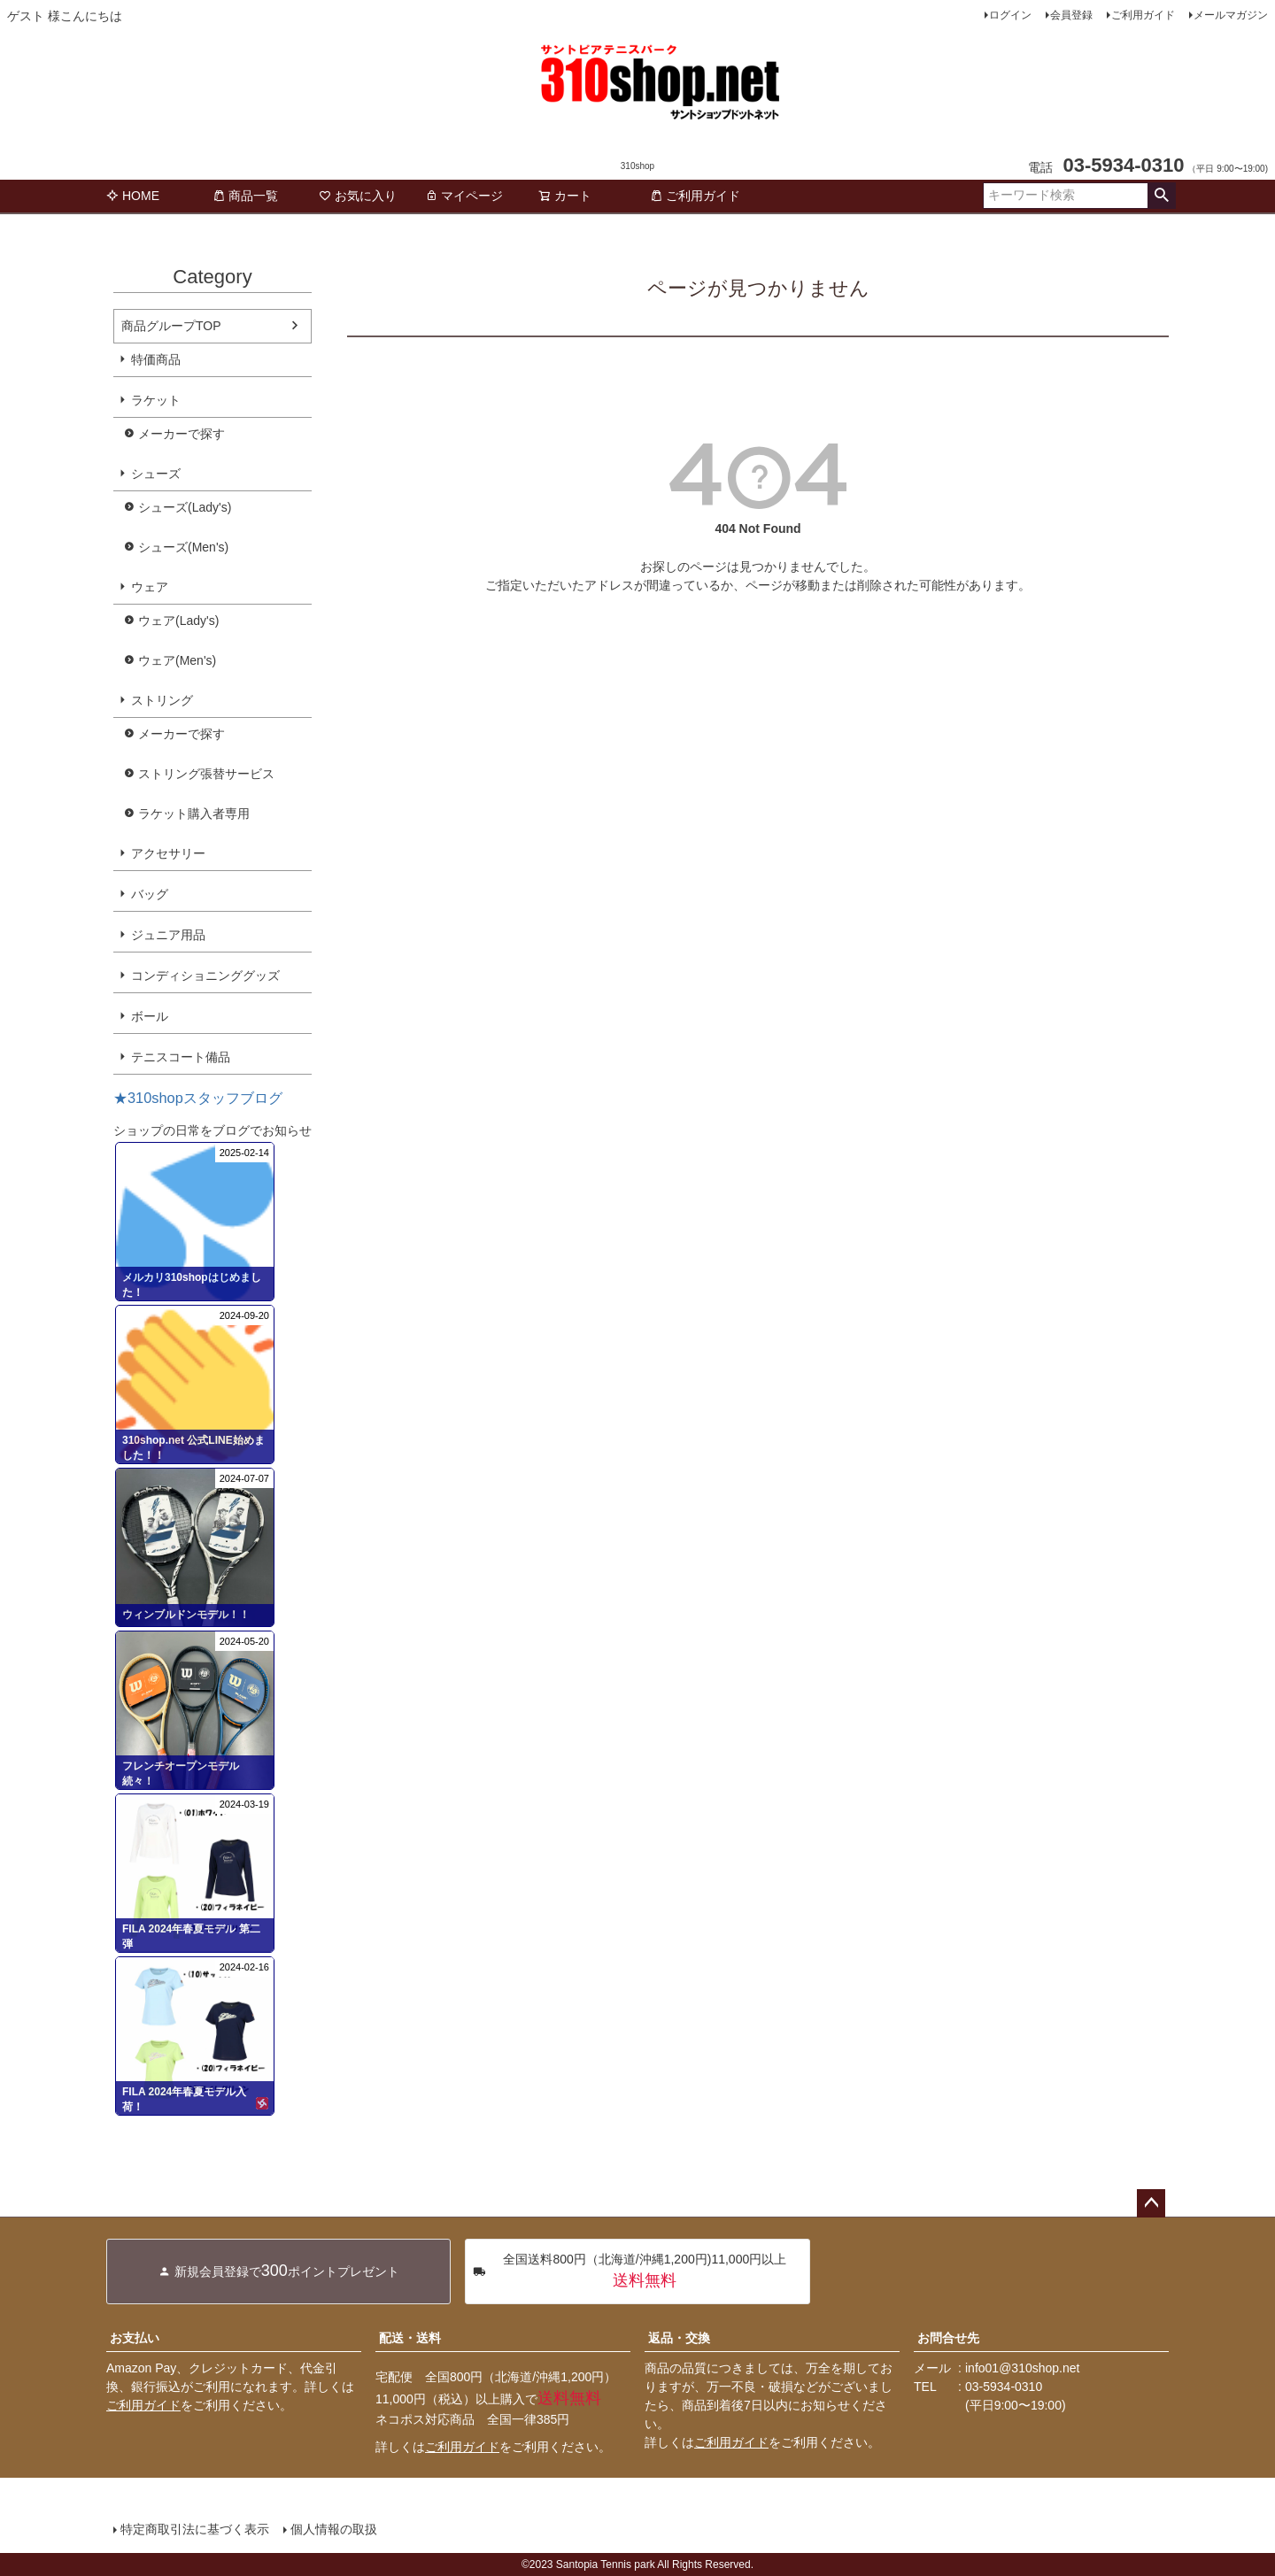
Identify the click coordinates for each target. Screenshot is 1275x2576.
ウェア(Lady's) (178, 620)
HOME (132, 196)
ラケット (156, 400)
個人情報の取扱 (333, 2529)
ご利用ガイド (1143, 15)
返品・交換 (679, 2338)
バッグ (149, 894)
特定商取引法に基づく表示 (194, 2529)
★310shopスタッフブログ (197, 1098)
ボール (149, 1016)
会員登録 (1071, 15)
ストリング (162, 700)
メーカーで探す (181, 434)
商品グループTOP (171, 326)
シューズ (156, 474)
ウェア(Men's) (177, 660)
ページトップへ (1151, 2203)
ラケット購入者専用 (194, 813)
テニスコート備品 (180, 1057)
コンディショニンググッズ (205, 975)
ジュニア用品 (168, 935)
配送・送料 (410, 2338)
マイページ (464, 196)
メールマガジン (1231, 15)
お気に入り (358, 196)
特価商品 (156, 359)
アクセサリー (168, 853)
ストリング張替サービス (206, 774)
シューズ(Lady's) (184, 507)
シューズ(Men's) (183, 547)
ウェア (149, 587)
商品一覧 (245, 196)
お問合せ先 (948, 2338)
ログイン (1010, 15)
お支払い (134, 2338)
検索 (1161, 195)
